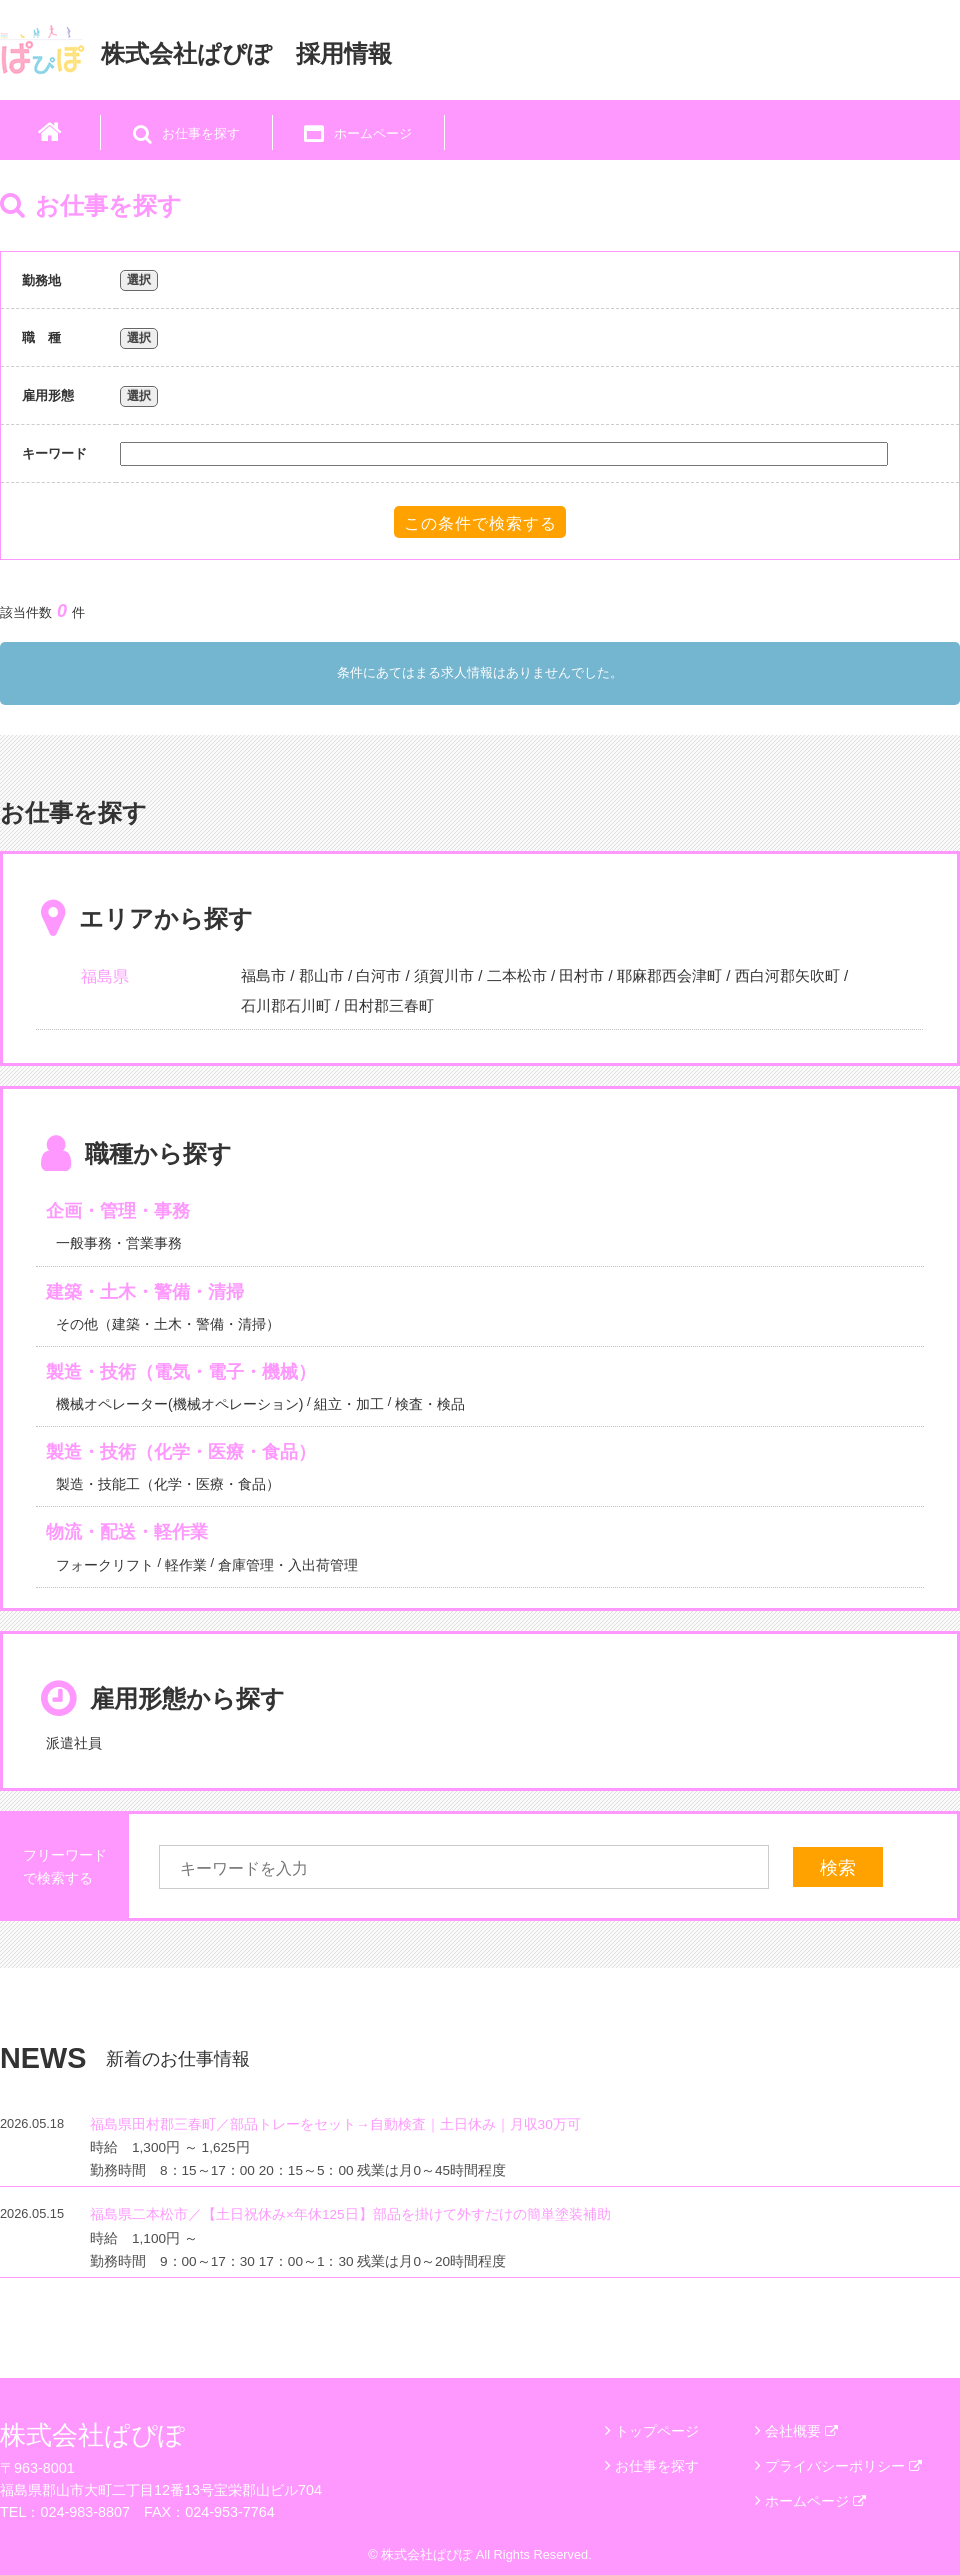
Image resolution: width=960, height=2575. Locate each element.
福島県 (105, 976)
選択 (139, 280)
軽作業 (186, 1565)
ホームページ (815, 2501)
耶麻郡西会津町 (669, 975)
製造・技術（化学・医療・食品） (181, 1452)
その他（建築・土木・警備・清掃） (168, 1324)
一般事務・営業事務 (119, 1243)
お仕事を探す (657, 2466)
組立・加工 (349, 1404)
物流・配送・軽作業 (127, 1532)
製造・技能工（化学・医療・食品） (168, 1484)
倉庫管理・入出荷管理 (288, 1565)
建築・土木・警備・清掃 (145, 1292)
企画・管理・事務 (118, 1211)
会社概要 (801, 2431)
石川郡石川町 (286, 1005)
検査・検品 (430, 1404)
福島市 (263, 975)
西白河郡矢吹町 (787, 975)
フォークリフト (105, 1565)
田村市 (581, 975)
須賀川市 (444, 975)
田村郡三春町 (389, 1005)
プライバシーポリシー (843, 2466)
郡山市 (321, 975)
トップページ (657, 2431)
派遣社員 (74, 1743)
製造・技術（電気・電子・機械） (181, 1372)
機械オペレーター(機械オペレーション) (179, 1404)
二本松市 (517, 975)
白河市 (378, 975)
